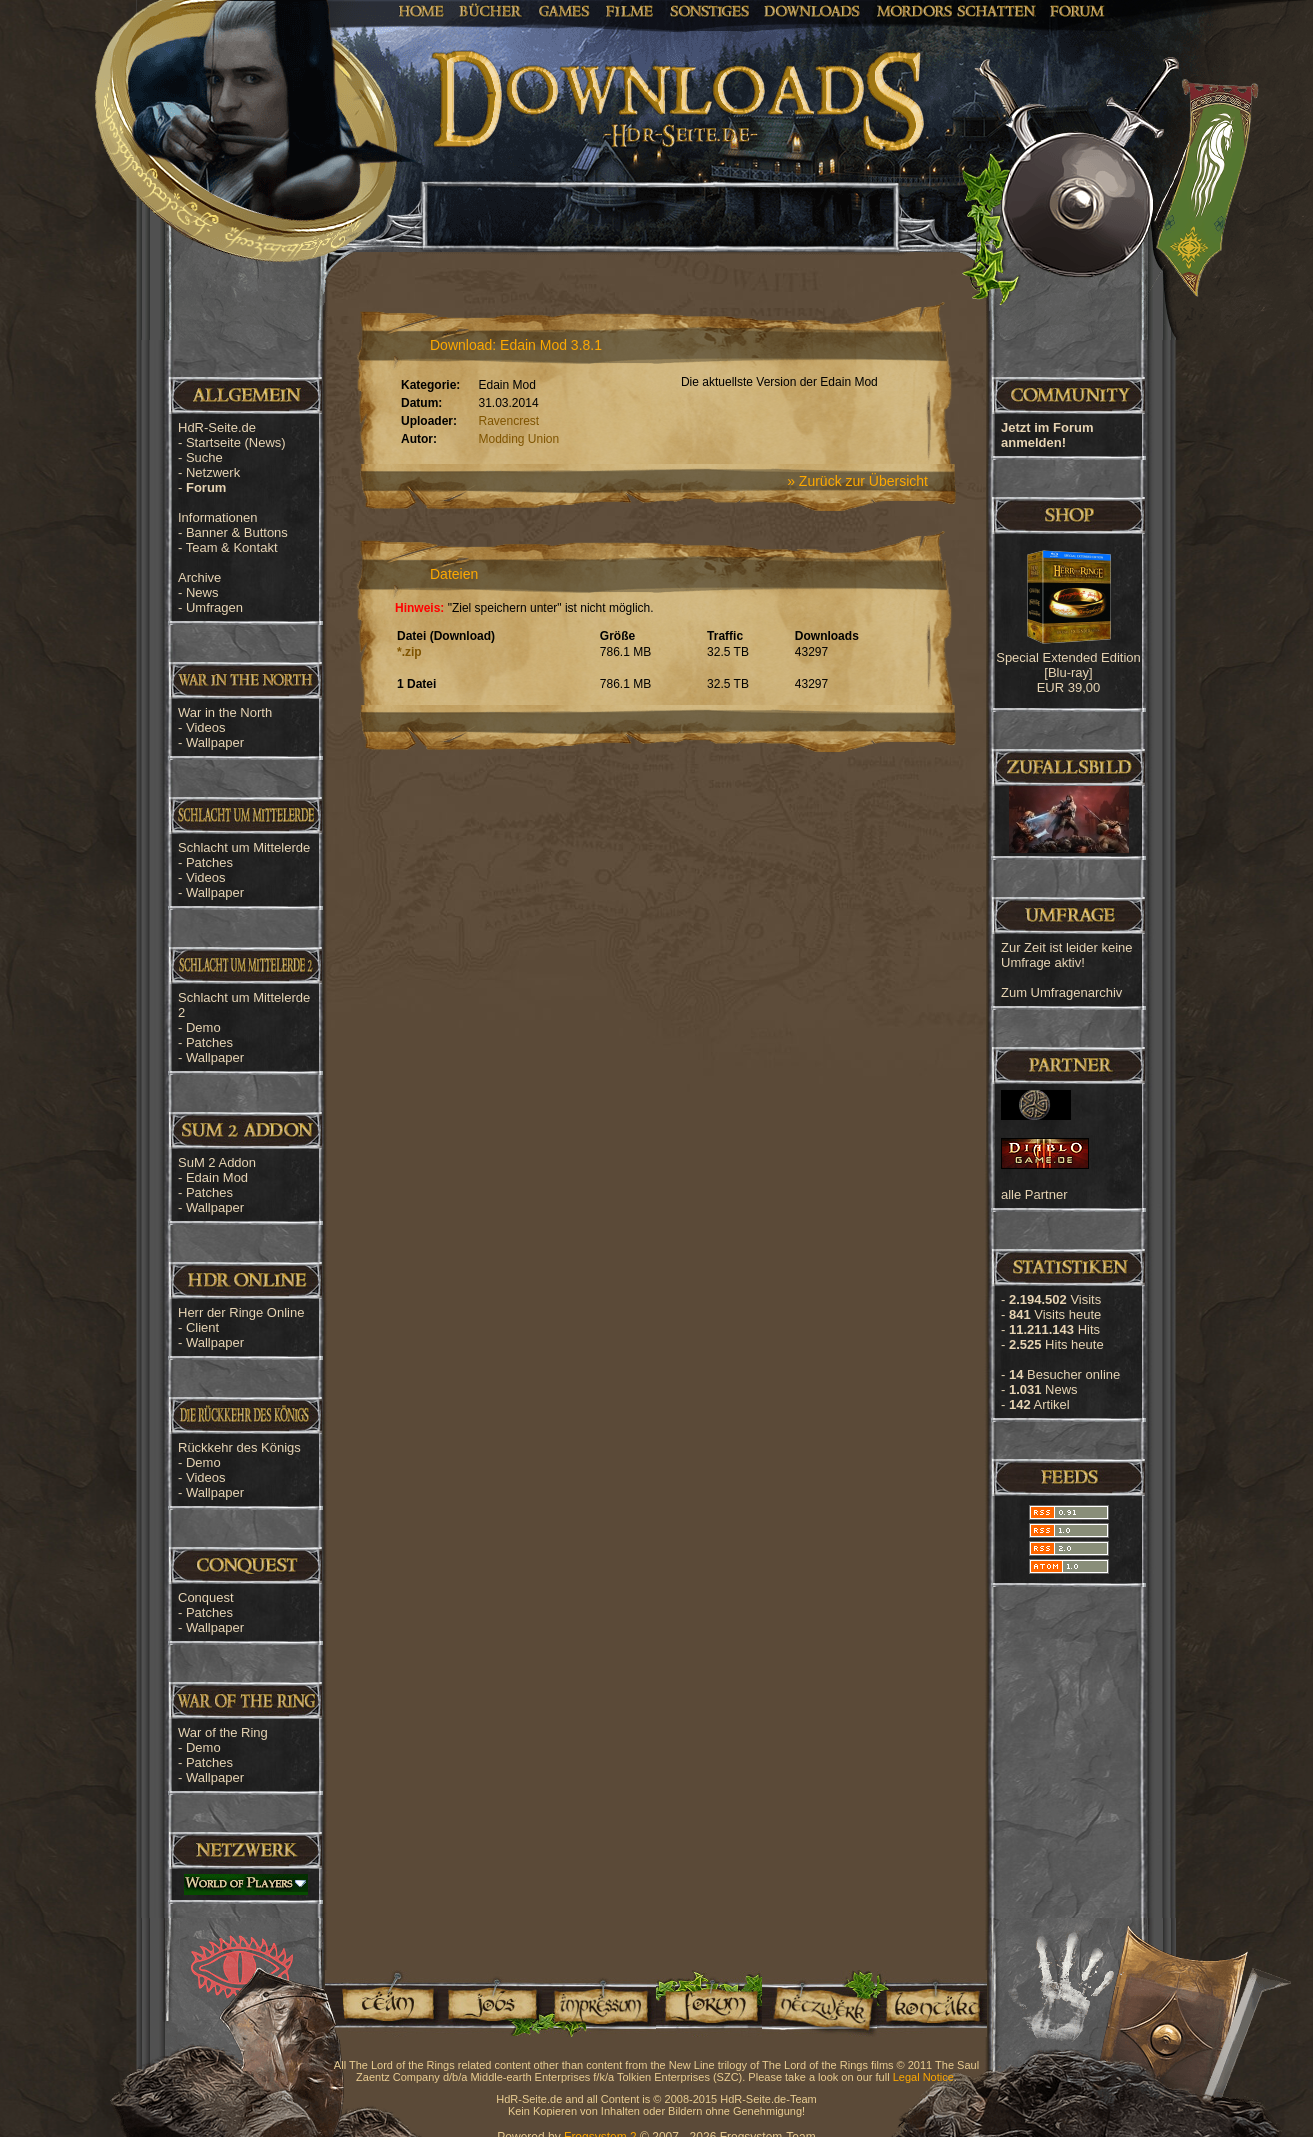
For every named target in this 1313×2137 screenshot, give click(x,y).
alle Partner (1034, 1194)
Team (382, 2003)
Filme (629, 10)
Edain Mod (217, 1177)
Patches (209, 862)
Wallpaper (215, 742)
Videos (206, 727)
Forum (1077, 10)
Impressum (599, 2003)
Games (564, 10)
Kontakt (932, 2003)
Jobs (491, 2003)
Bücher (491, 10)
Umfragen (214, 607)
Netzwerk (213, 472)
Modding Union (519, 439)
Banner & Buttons (237, 532)
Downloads (812, 10)
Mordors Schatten (956, 10)
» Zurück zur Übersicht (857, 481)
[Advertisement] (1213, 640)
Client (202, 1327)
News (202, 592)
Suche (204, 457)
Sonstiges (709, 10)
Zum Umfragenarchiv (1061, 992)
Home (421, 10)
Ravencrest (509, 421)
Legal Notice (923, 2077)
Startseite (236, 442)
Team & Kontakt (232, 547)
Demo (203, 1027)
